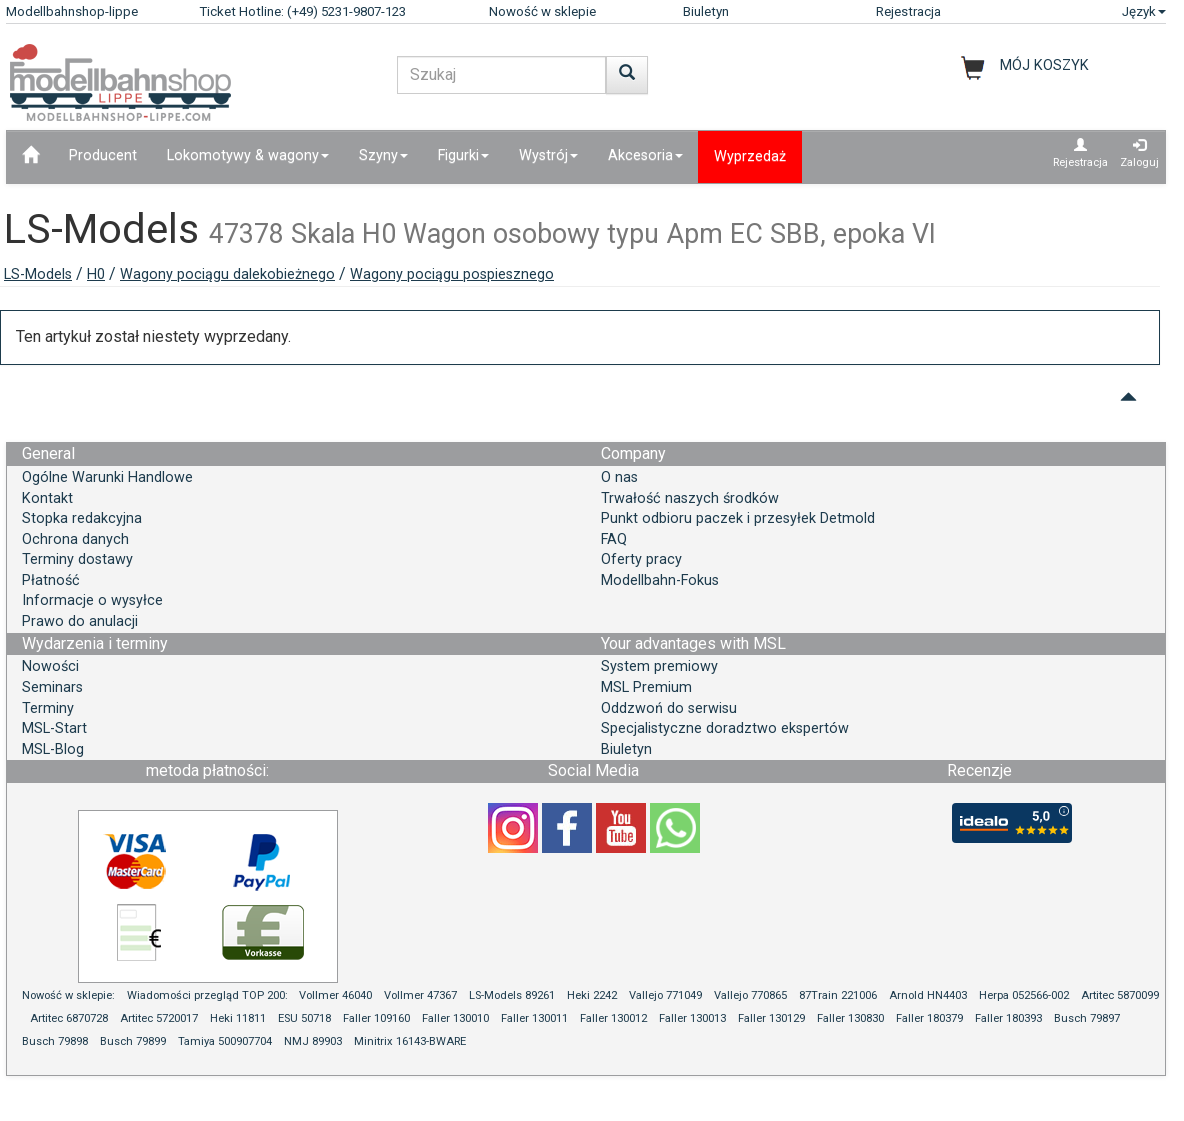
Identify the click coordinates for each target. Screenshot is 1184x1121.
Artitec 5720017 (159, 1018)
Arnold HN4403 (928, 995)
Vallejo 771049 (665, 995)
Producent (103, 155)
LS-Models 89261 (512, 995)
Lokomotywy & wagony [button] (248, 155)
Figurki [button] (463, 155)
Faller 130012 (613, 1018)
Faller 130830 (850, 1018)
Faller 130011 (534, 1018)
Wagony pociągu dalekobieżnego (227, 274)
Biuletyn (706, 11)
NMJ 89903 (313, 1041)
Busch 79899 (133, 1041)
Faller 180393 (1008, 1018)
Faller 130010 (455, 1018)
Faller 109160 (376, 1018)
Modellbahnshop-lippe (72, 11)
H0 (96, 274)
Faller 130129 (771, 1018)
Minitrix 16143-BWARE (410, 1041)
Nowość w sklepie (542, 11)
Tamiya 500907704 (225, 1041)
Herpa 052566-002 (1024, 995)
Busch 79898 (55, 1041)
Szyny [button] (383, 155)
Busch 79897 (1087, 1018)
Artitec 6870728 (69, 1018)
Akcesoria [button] (645, 155)
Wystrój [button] (548, 155)
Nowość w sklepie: (68, 995)
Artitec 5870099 (1120, 995)
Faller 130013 (692, 1018)
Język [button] (1144, 11)
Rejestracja (908, 11)
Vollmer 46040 (335, 995)
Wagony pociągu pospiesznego (452, 274)
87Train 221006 (838, 995)
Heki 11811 (238, 1018)
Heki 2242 (592, 995)
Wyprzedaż (750, 156)
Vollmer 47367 (420, 995)
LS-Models (38, 274)
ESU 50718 (304, 1018)
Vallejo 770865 (750, 995)
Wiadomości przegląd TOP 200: (209, 995)
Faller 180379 (929, 1018)
